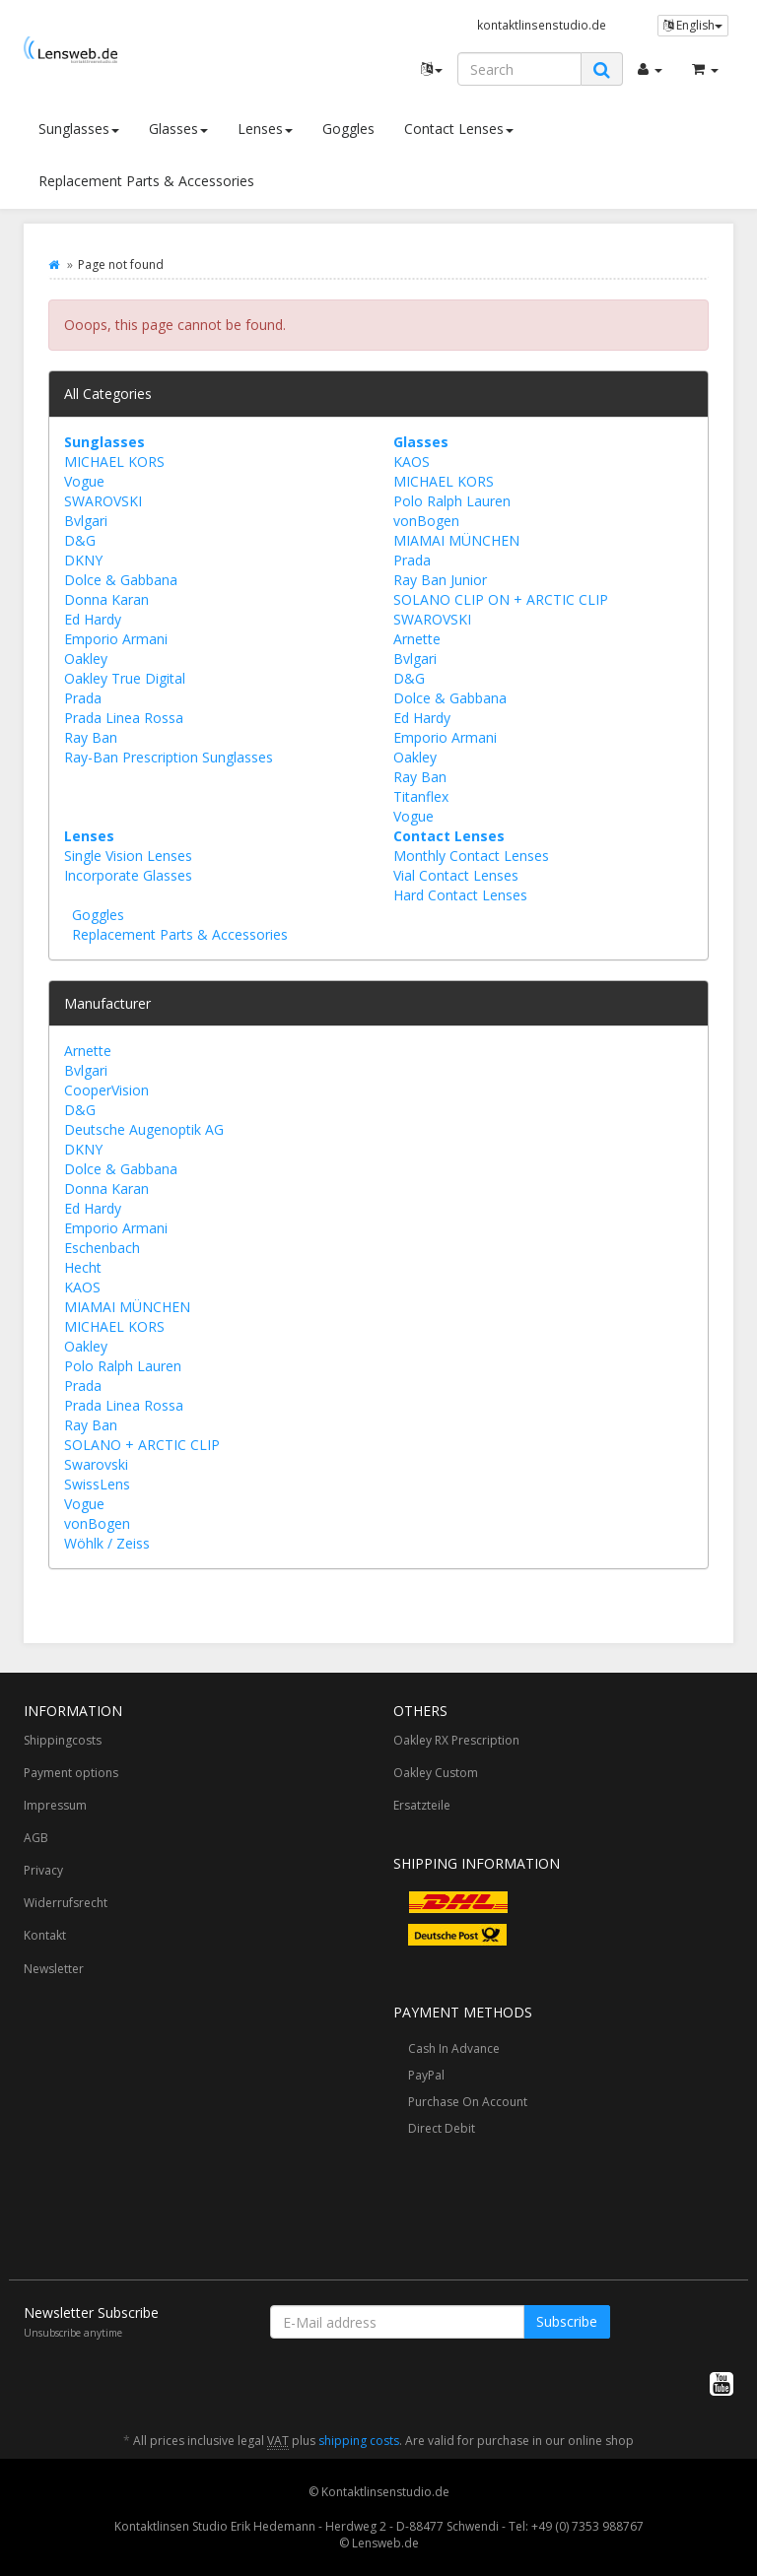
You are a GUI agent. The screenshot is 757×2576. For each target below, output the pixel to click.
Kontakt (45, 1935)
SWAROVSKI (103, 501)
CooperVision (106, 1090)
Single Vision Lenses (128, 855)
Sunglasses (78, 128)
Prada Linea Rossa (123, 717)
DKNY (83, 560)
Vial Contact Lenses (455, 875)
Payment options (71, 1772)
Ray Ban (90, 737)
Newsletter (54, 1968)
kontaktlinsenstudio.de (541, 25)
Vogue (84, 481)
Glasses (178, 128)
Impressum (55, 1805)
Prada (83, 698)
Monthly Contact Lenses (471, 855)
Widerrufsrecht (65, 1902)
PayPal (426, 2075)
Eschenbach (102, 1247)
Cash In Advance (454, 2048)
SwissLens (97, 1484)
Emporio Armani (116, 638)
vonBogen (426, 520)
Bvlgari (85, 520)
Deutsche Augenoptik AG (144, 1129)
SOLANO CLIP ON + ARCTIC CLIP (500, 599)
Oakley (85, 658)
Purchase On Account (467, 2101)
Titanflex (420, 796)
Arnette (417, 638)
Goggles (348, 128)
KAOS (411, 461)
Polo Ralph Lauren (452, 501)
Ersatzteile (421, 1805)
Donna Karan (106, 599)
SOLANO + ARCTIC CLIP (142, 1444)
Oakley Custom (435, 1772)
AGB (36, 1837)
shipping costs (358, 2440)
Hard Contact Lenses (460, 895)
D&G (80, 540)
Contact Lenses (459, 128)
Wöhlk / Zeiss (107, 1543)
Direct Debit (441, 2128)
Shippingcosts (63, 1740)
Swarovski (96, 1464)
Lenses (265, 128)
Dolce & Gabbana (120, 579)
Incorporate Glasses (128, 875)
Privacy (43, 1870)
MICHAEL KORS (114, 461)
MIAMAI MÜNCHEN (456, 540)
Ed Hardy (92, 619)
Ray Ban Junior (440, 579)
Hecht (83, 1267)
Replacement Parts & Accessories (146, 180)
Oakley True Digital (124, 678)
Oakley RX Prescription (456, 1740)
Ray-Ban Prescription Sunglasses (168, 757)
